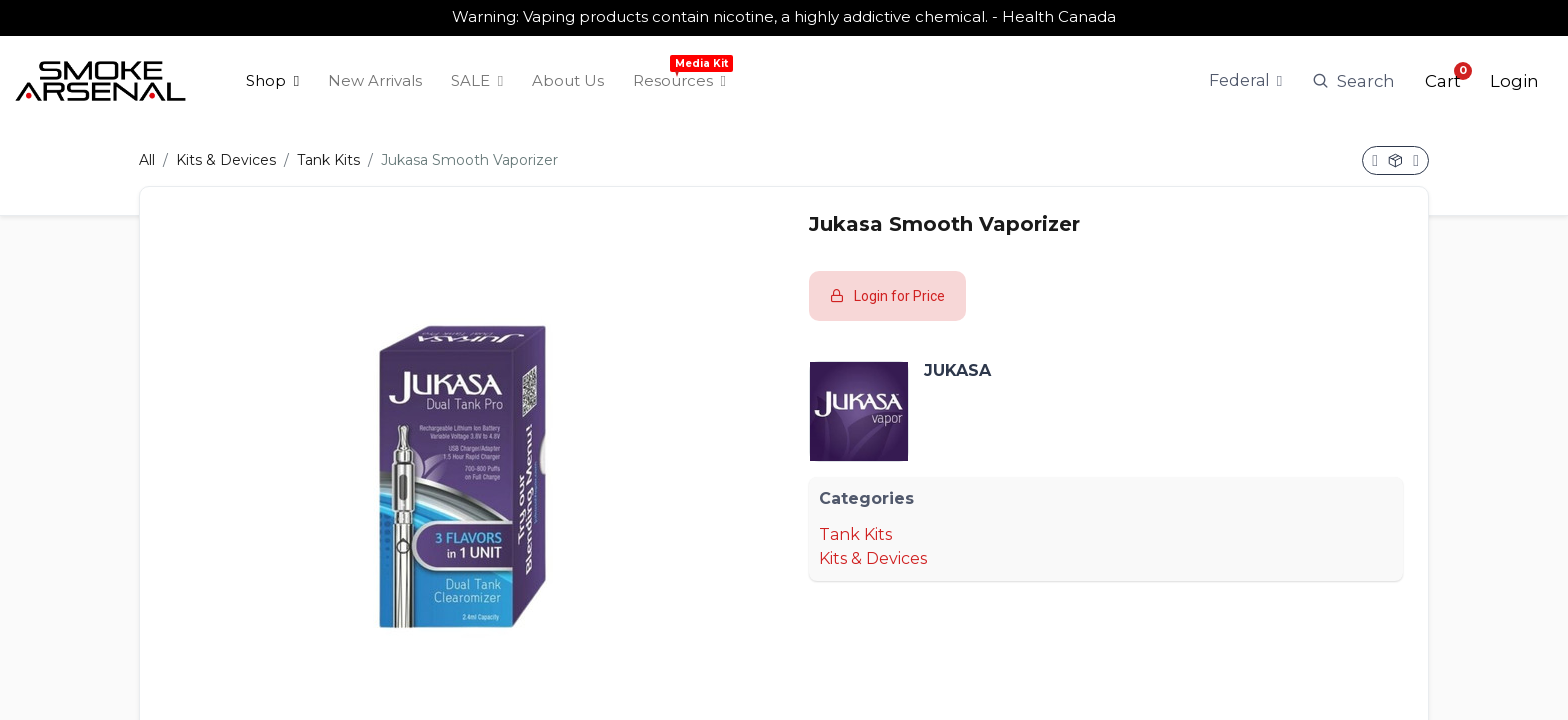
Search (1353, 75)
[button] (1443, 75)
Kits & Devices (226, 149)
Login (1514, 75)
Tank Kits (328, 149)
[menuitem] (273, 75)
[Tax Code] (1246, 75)
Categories (866, 486)
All (147, 149)
